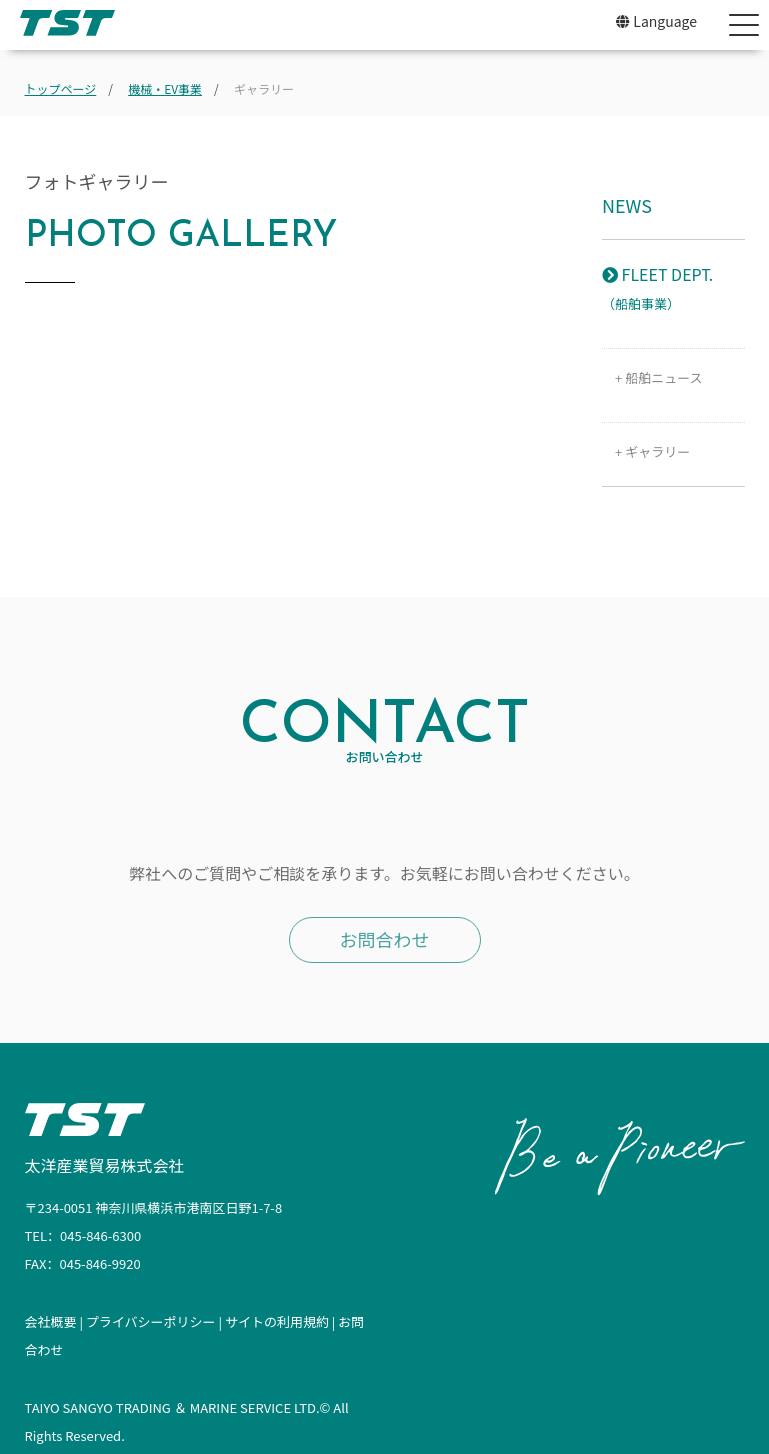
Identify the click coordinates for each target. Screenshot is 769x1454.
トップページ (61, 88)
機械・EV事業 (165, 88)
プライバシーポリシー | (155, 1321)
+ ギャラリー (646, 451)
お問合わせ (385, 939)
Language (656, 21)
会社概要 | (55, 1321)
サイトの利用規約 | (281, 1321)
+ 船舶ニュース (652, 377)
